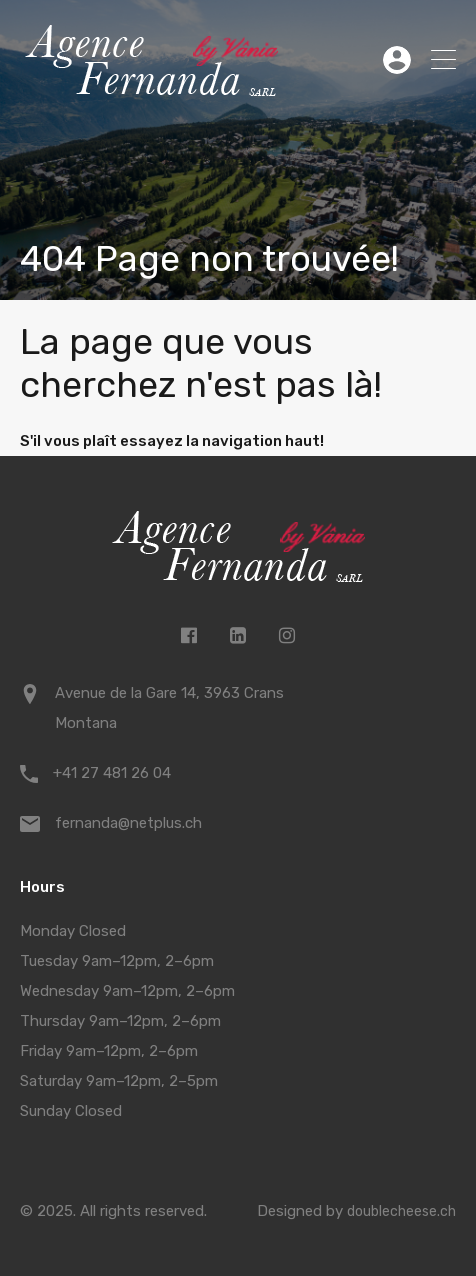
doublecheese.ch (401, 1211)
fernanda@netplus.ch (128, 823)
